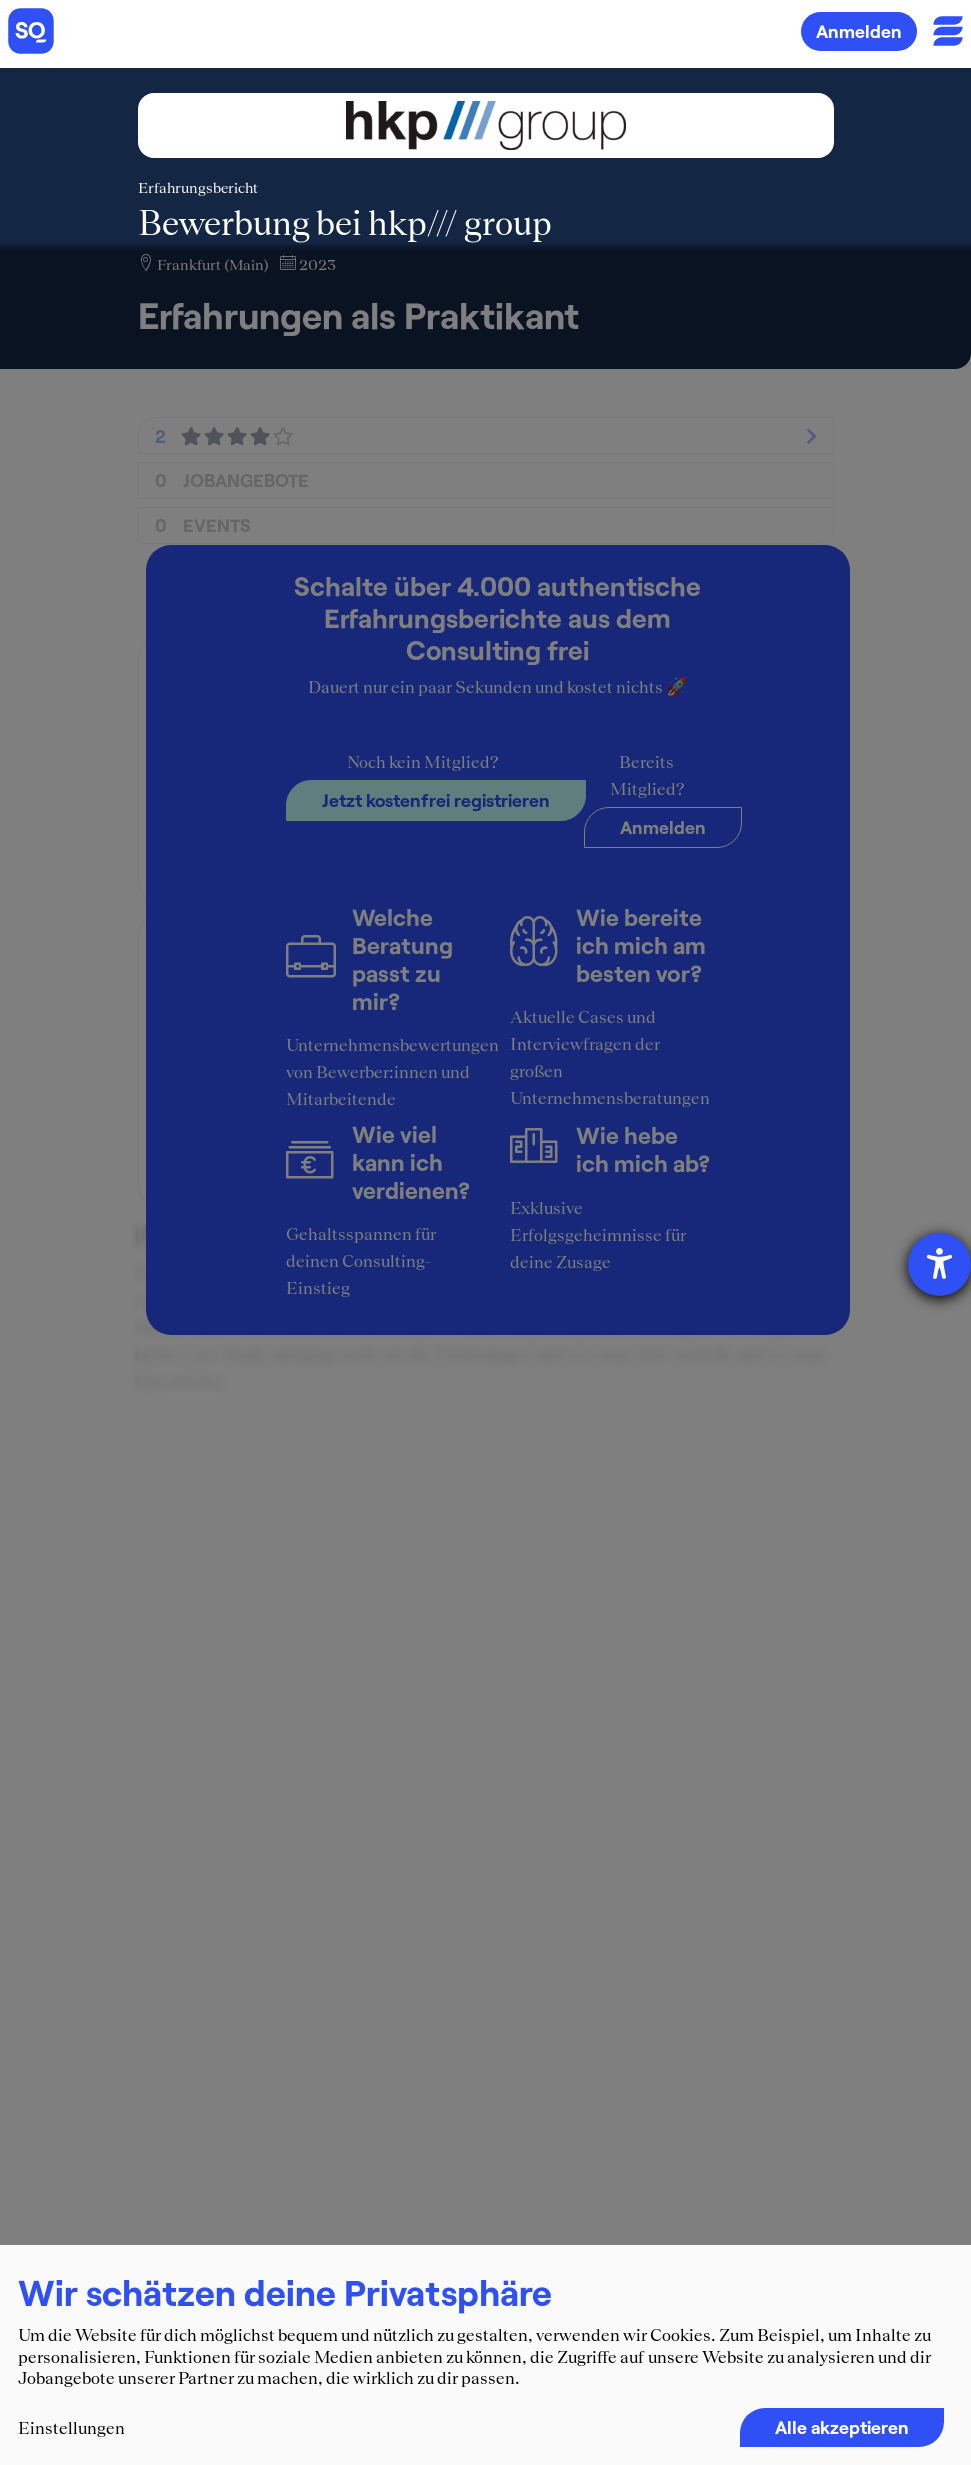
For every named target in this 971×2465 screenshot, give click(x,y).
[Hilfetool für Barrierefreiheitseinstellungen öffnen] (939, 1264)
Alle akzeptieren (842, 2427)
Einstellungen (71, 2428)
